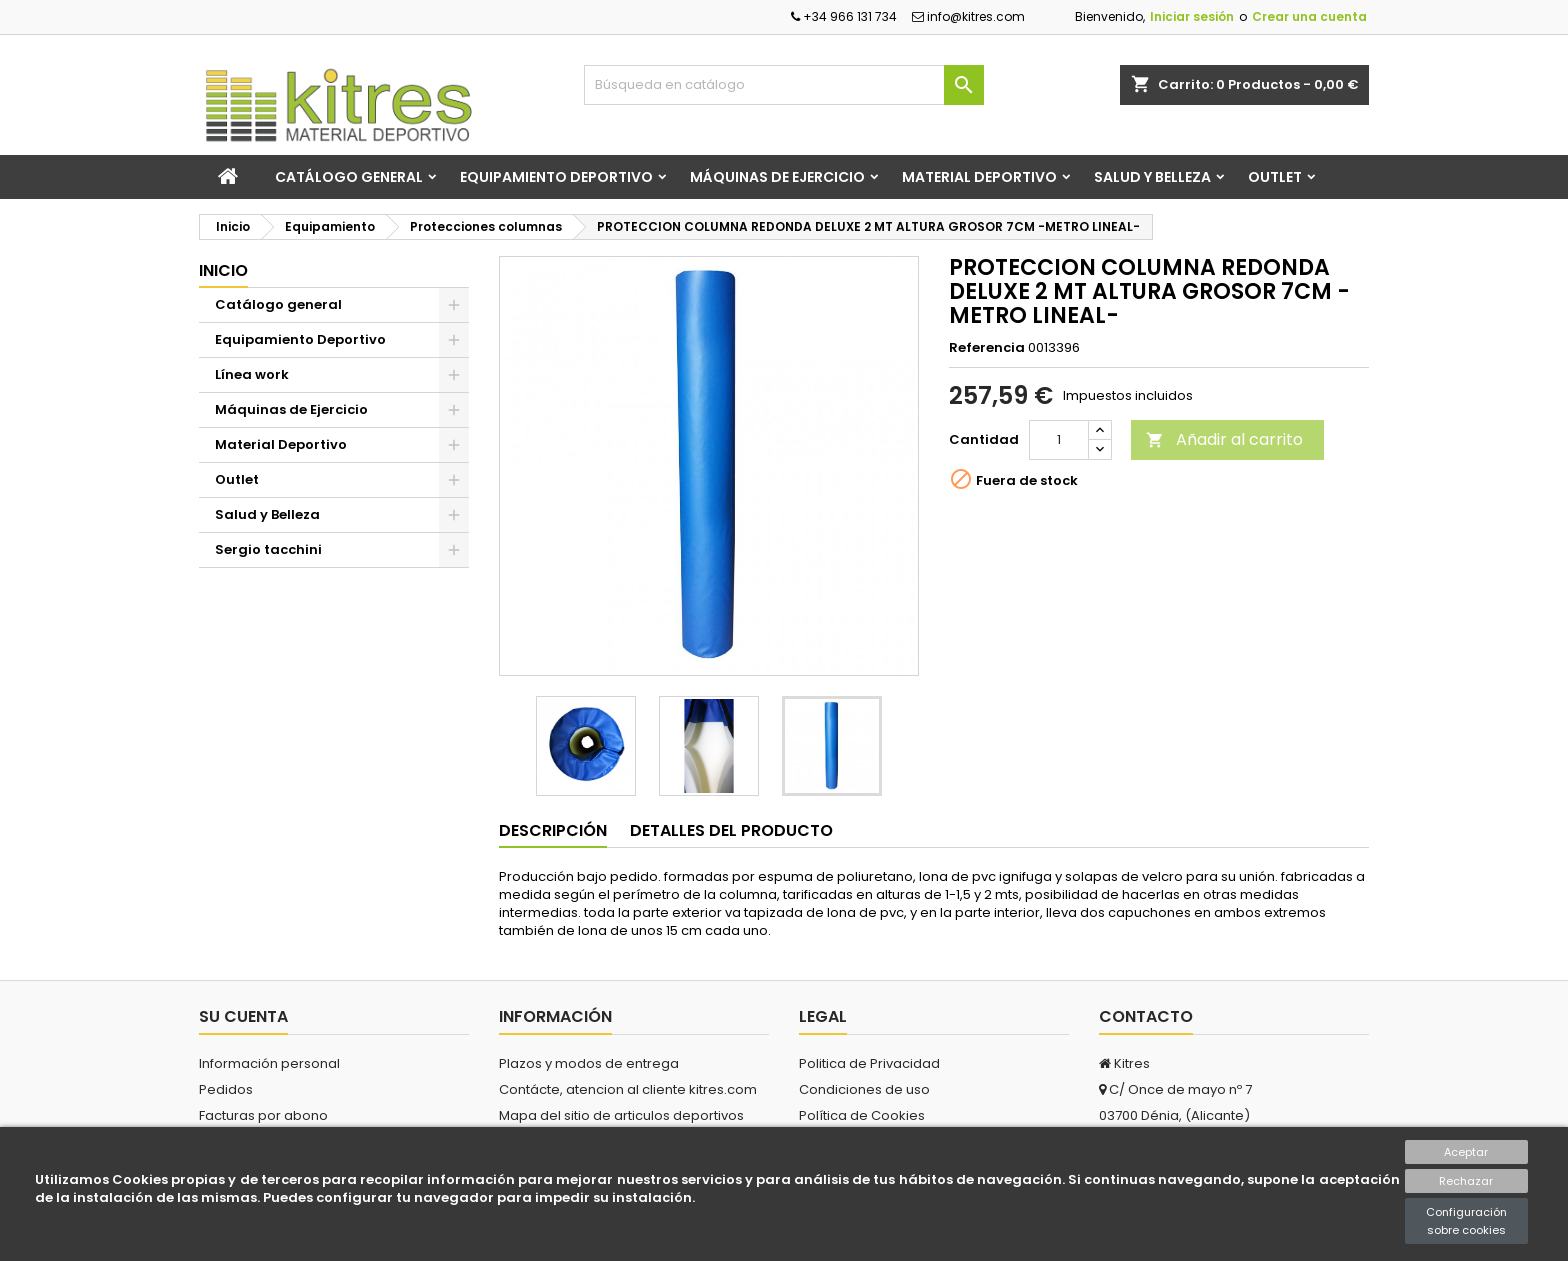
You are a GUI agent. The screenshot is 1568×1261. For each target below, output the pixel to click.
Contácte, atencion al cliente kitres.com (628, 1089)
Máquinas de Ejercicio (777, 177)
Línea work (252, 374)
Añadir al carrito (1224, 439)
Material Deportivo (979, 177)
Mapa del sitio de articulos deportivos (621, 1115)
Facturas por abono (263, 1115)
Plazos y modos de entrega (589, 1063)
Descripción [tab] (553, 830)
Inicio (223, 270)
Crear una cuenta (1309, 16)
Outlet (1275, 177)
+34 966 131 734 (844, 16)
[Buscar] (784, 85)
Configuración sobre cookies (1466, 1221)
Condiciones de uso (864, 1089)
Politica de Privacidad (869, 1063)
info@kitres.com (968, 16)
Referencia (987, 348)
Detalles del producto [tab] (731, 830)
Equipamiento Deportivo (556, 177)
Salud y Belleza (1152, 177)
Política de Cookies (862, 1115)
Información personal (269, 1063)
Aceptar (1466, 1152)
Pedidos (226, 1089)
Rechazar (1466, 1181)
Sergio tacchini (268, 549)
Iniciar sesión (1192, 16)
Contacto (1146, 1016)
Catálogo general (349, 177)
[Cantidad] (1059, 440)
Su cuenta (243, 1016)
